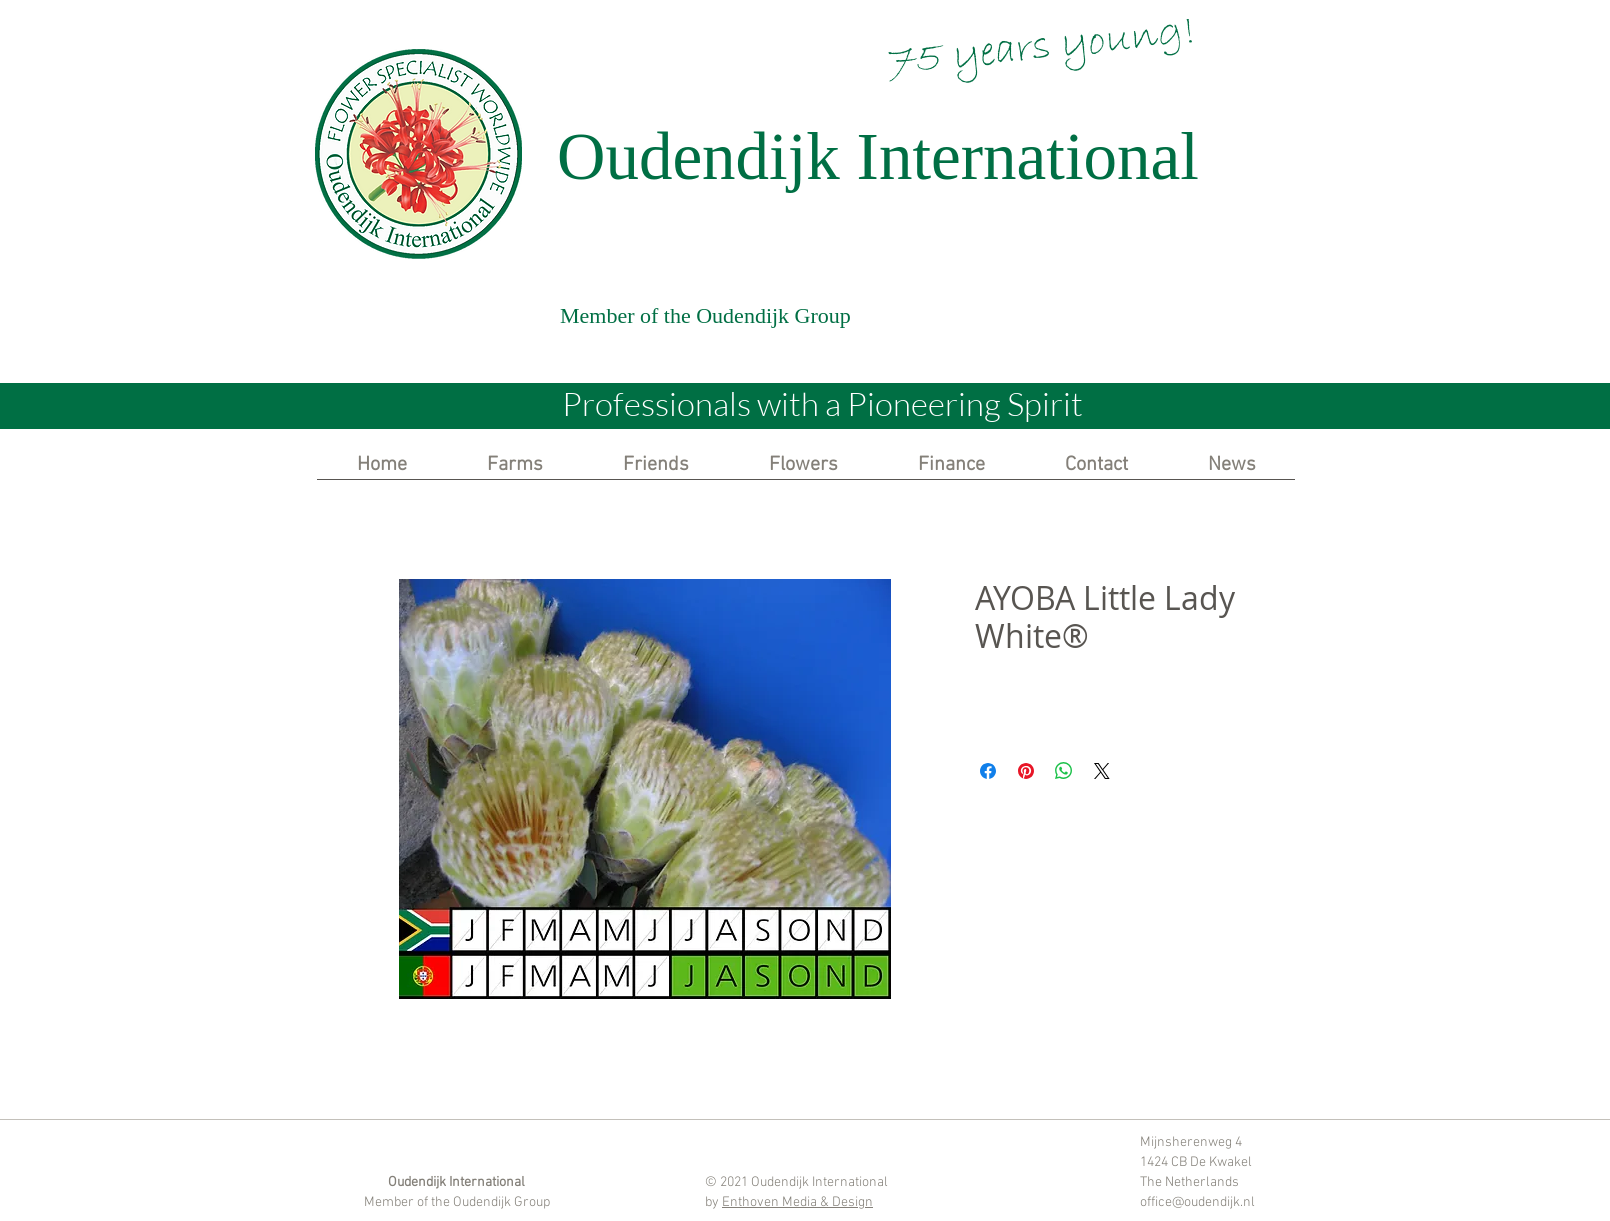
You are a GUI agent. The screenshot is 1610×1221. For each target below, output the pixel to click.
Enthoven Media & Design (797, 1202)
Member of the (408, 1202)
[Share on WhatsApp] (1064, 771)
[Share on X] (1102, 771)
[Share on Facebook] (988, 771)
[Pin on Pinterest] (1026, 771)
